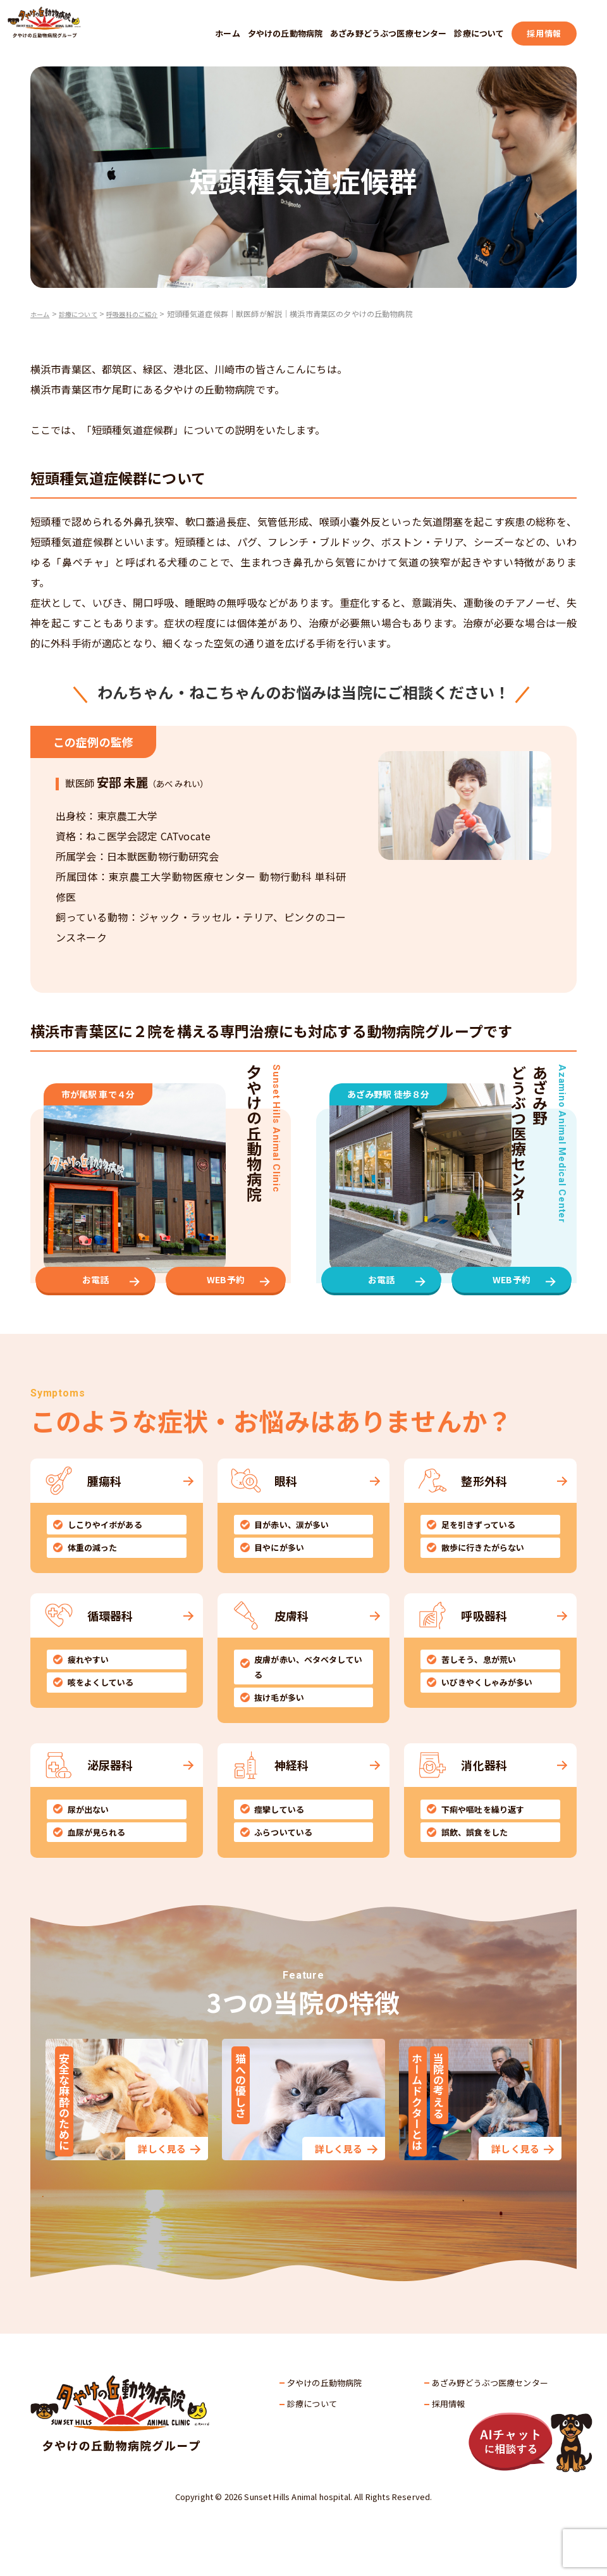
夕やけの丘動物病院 (285, 33)
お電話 (95, 1307)
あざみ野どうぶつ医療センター (388, 33)
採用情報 (544, 33)
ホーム (227, 33)
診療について (479, 33)
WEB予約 (226, 1307)
